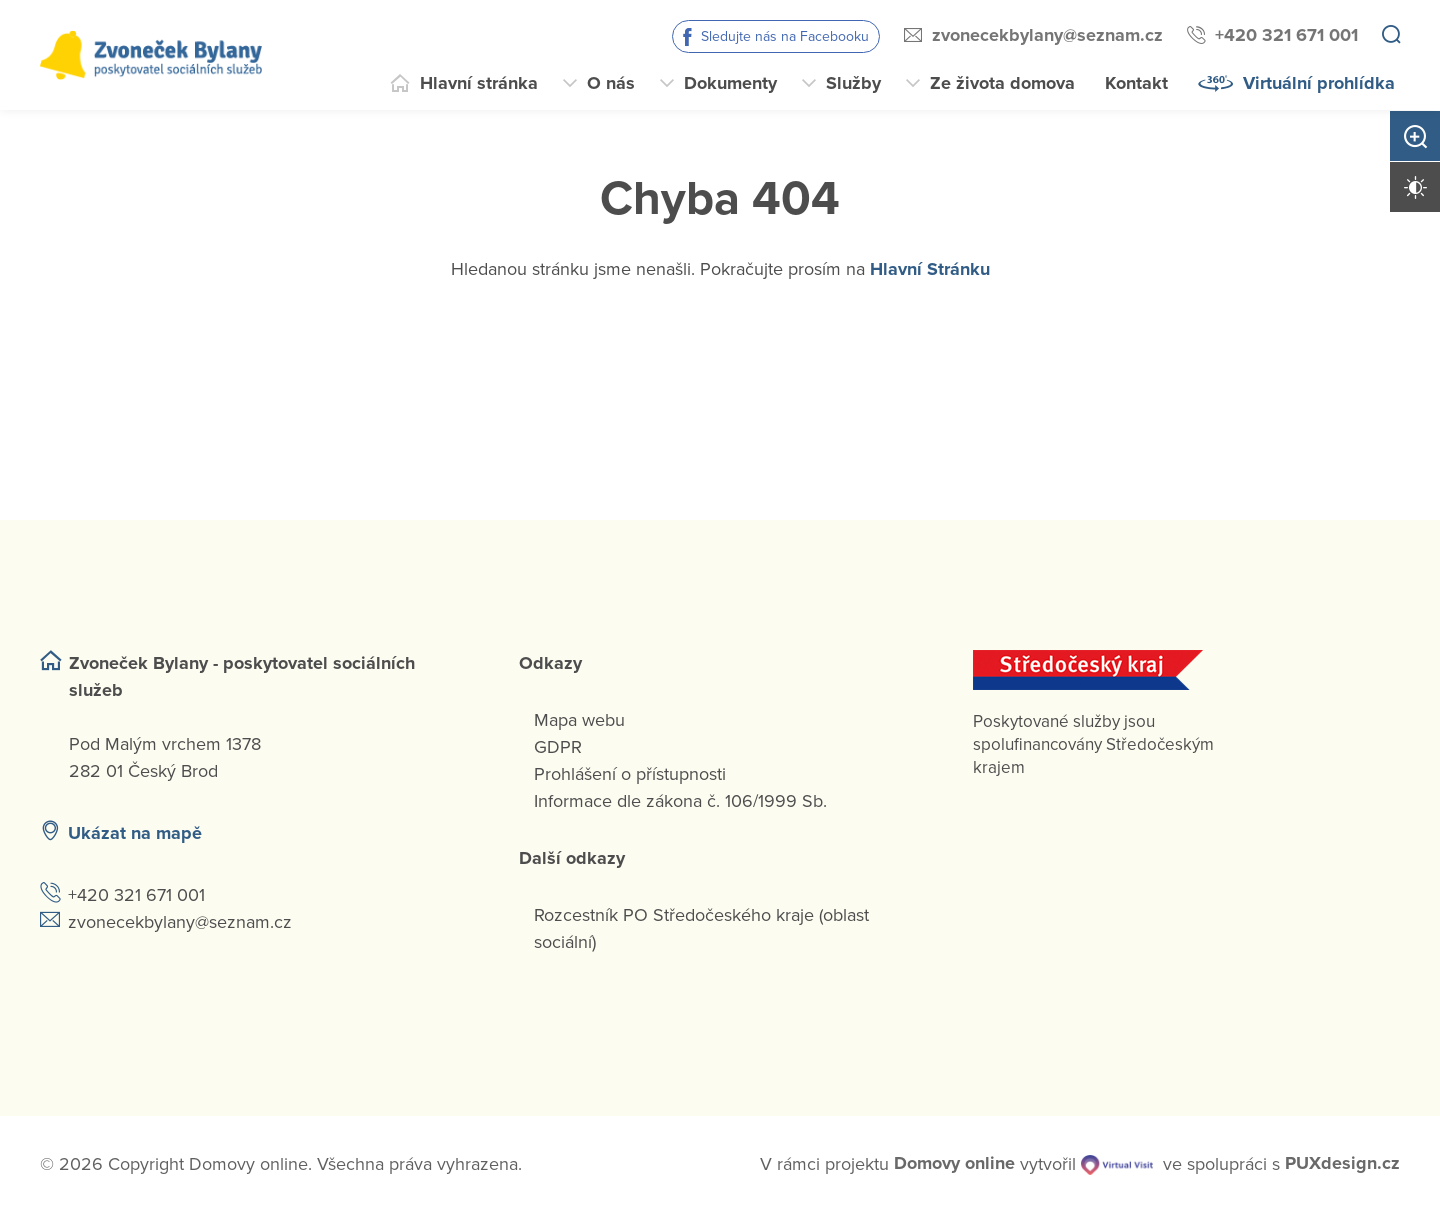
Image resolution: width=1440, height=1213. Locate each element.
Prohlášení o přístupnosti (630, 774)
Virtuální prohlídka (1319, 83)
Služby (853, 83)
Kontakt (1136, 83)
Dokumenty (730, 83)
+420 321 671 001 (1286, 35)
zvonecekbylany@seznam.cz (1047, 35)
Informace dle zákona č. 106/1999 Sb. (680, 801)
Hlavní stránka (479, 83)
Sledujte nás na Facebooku (785, 36)
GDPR (558, 747)
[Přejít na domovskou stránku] (151, 55)
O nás (611, 83)
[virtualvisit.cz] (1117, 1164)
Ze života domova (1002, 83)
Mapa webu (579, 720)
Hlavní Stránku (930, 269)
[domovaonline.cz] (954, 1164)
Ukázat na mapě (135, 833)
